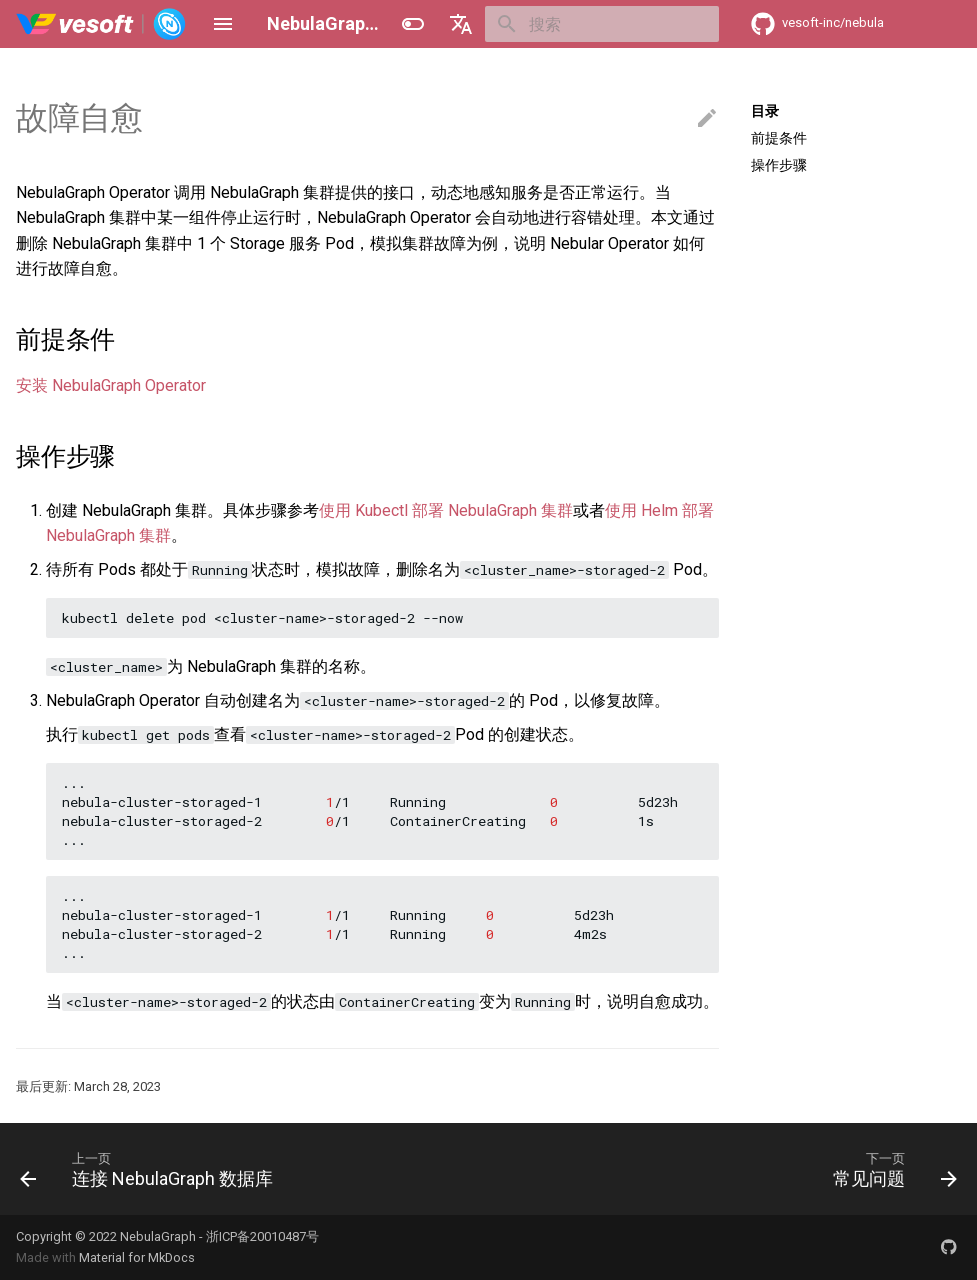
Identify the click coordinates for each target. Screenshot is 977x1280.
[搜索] (602, 24)
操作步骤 (779, 165)
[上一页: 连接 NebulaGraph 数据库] (151, 1169)
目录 (765, 111)
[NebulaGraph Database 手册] (101, 24)
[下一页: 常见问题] (890, 1169)
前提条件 (779, 138)
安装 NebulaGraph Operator (111, 385)
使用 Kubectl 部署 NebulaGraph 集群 (446, 510)
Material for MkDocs (137, 1257)
